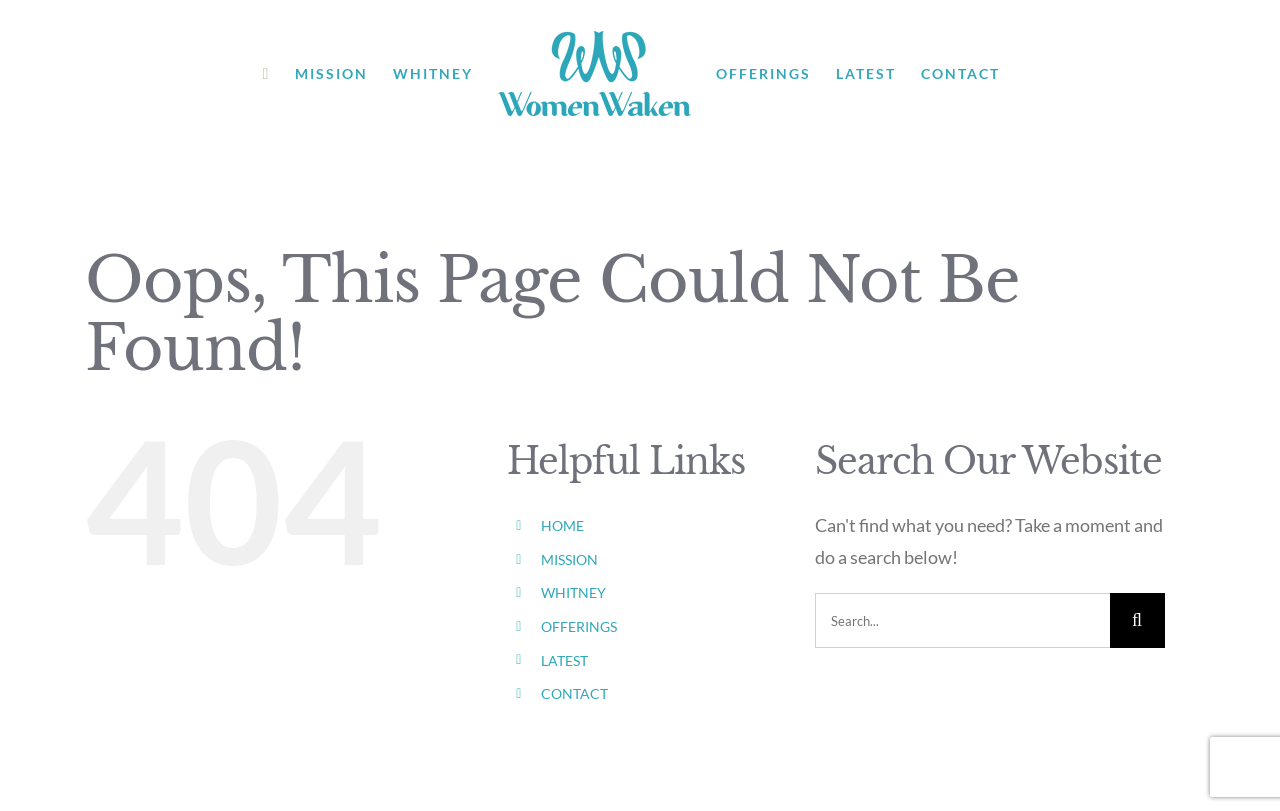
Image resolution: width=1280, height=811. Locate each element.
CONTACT (574, 693)
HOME (562, 525)
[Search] (1137, 620)
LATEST (564, 660)
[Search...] (962, 620)
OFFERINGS (579, 626)
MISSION (569, 559)
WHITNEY (573, 592)
